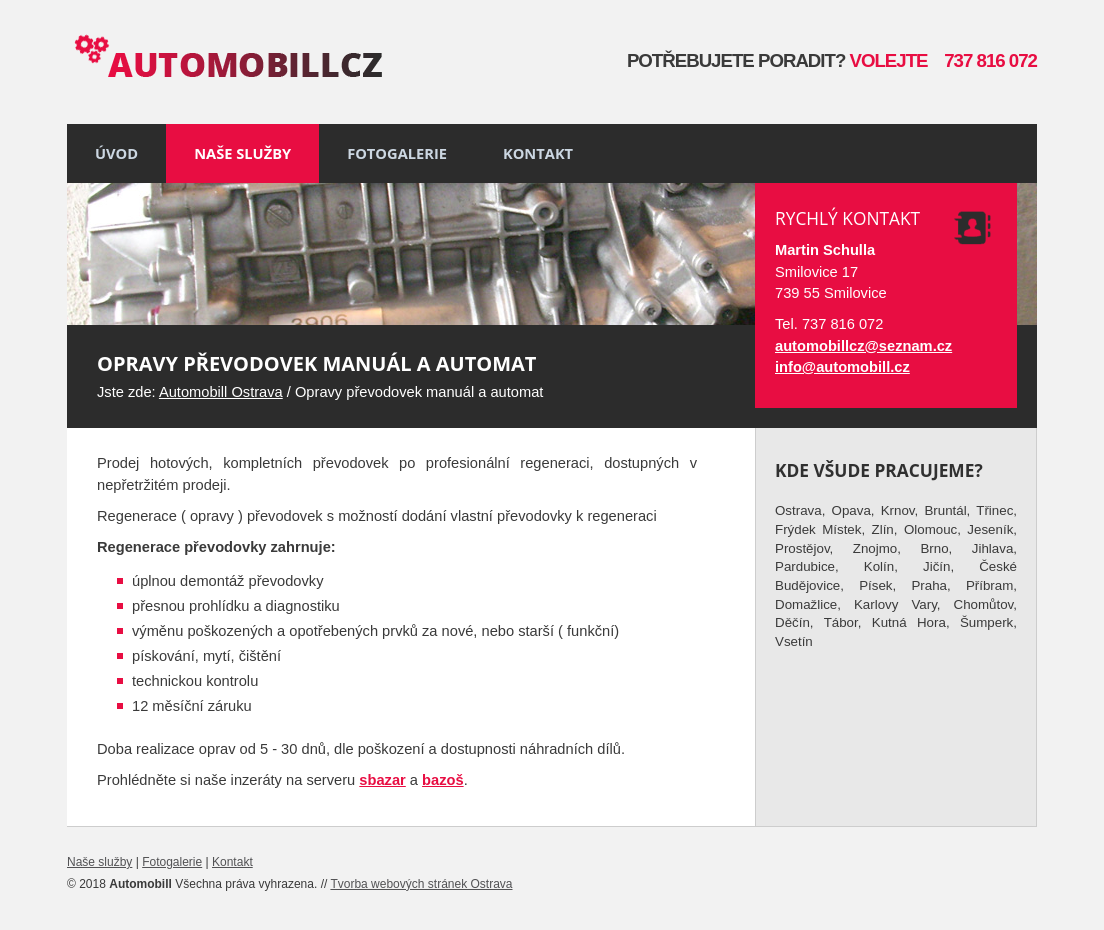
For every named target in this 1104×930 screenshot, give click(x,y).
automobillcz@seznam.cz (863, 346)
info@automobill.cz (842, 367)
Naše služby (242, 153)
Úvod (116, 153)
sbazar (382, 780)
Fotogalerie (397, 153)
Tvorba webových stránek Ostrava (421, 884)
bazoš (443, 780)
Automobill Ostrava (221, 392)
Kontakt (538, 153)
